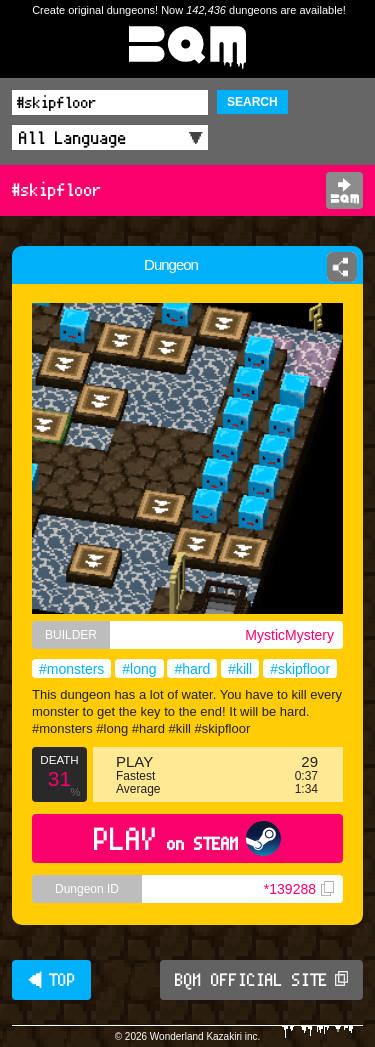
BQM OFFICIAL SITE (261, 980)
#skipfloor (300, 669)
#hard (192, 669)
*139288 (299, 889)
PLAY (187, 838)
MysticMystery (289, 635)
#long (139, 669)
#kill (240, 669)
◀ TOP (51, 980)
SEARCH (252, 102)
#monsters (71, 669)
